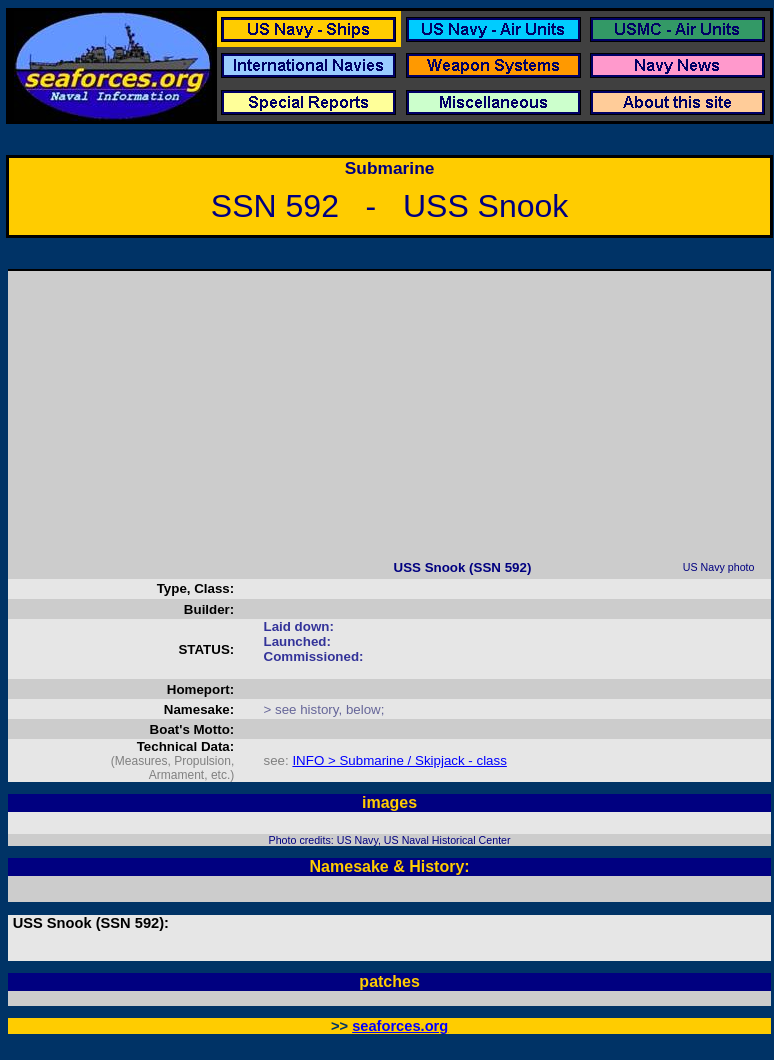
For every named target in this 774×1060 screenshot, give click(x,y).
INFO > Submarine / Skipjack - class (399, 760)
